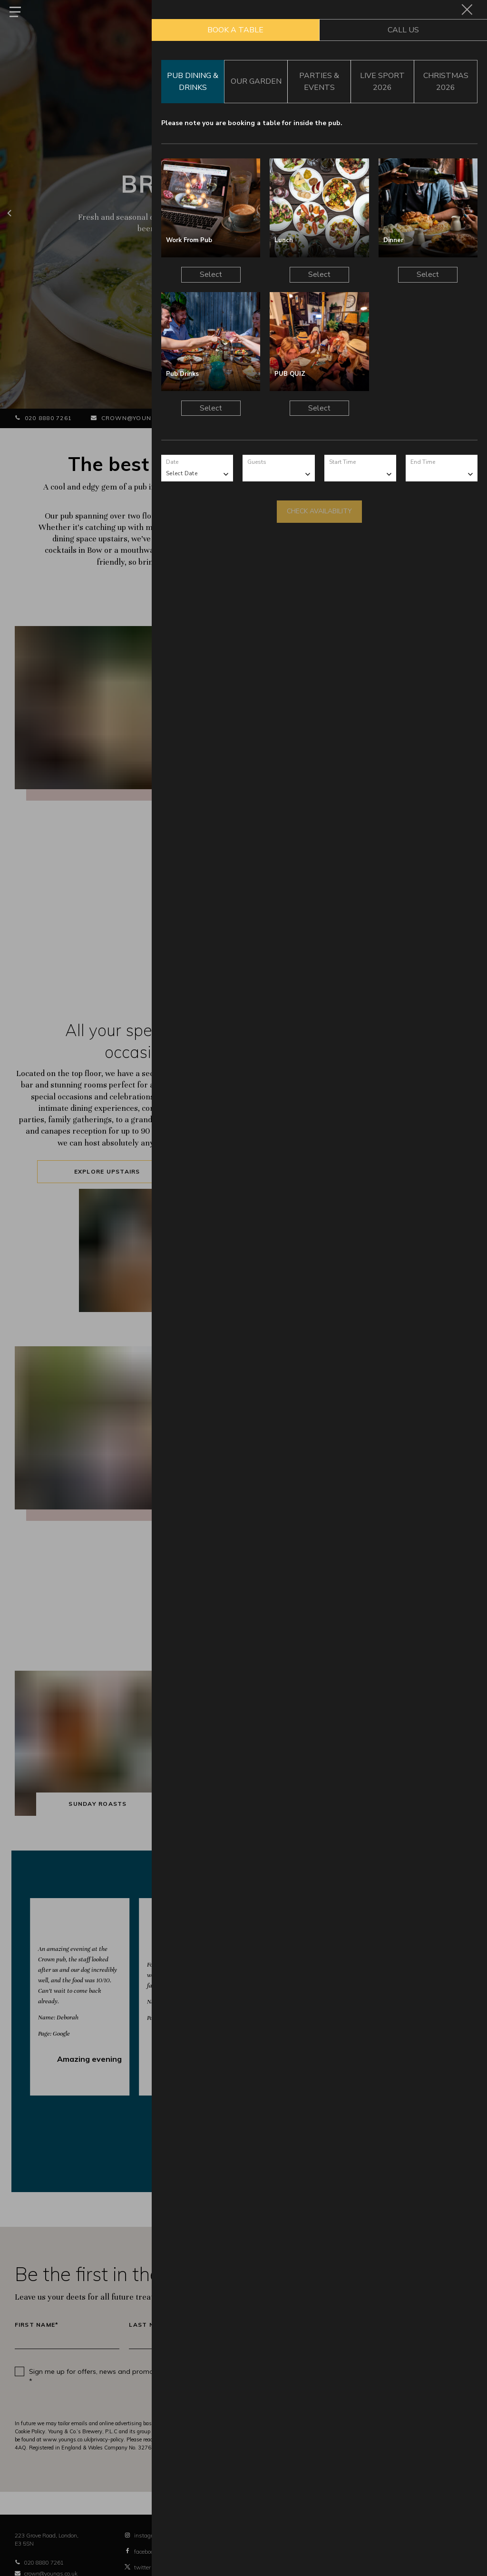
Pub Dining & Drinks (192, 81)
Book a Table (235, 30)
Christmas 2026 (445, 81)
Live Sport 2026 (382, 81)
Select (211, 274)
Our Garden (256, 81)
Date (172, 462)
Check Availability (319, 511)
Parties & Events (319, 81)
